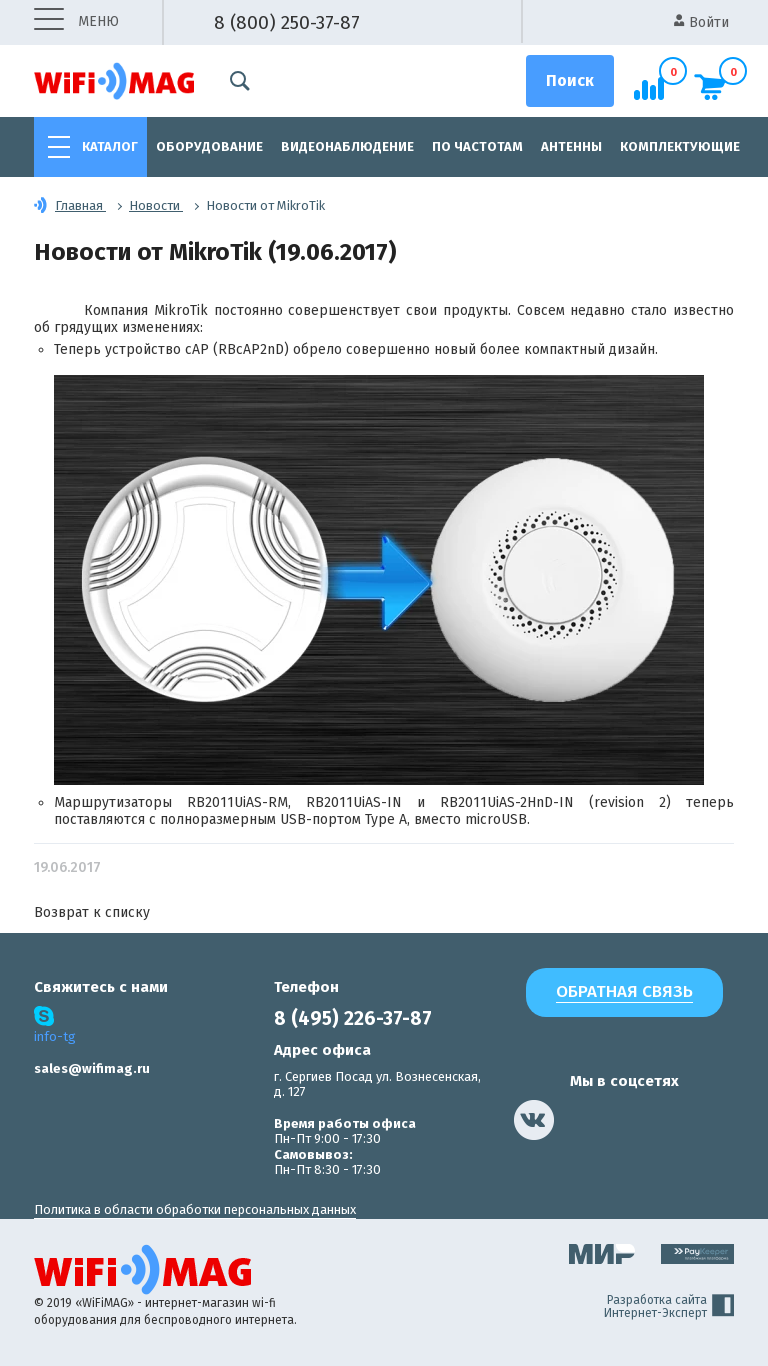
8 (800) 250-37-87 (287, 22)
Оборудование (209, 146)
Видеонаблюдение (347, 146)
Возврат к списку (92, 912)
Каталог (110, 146)
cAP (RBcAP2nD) (237, 349)
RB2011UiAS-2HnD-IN (507, 802)
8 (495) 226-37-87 (353, 1018)
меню (76, 22)
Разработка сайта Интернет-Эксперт (669, 1307)
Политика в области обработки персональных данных (195, 1209)
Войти (701, 22)
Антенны (571, 146)
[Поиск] (570, 81)
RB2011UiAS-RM (237, 802)
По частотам (477, 146)
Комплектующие (680, 146)
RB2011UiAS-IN (354, 802)
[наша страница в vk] (534, 1120)
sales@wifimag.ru (92, 1068)
